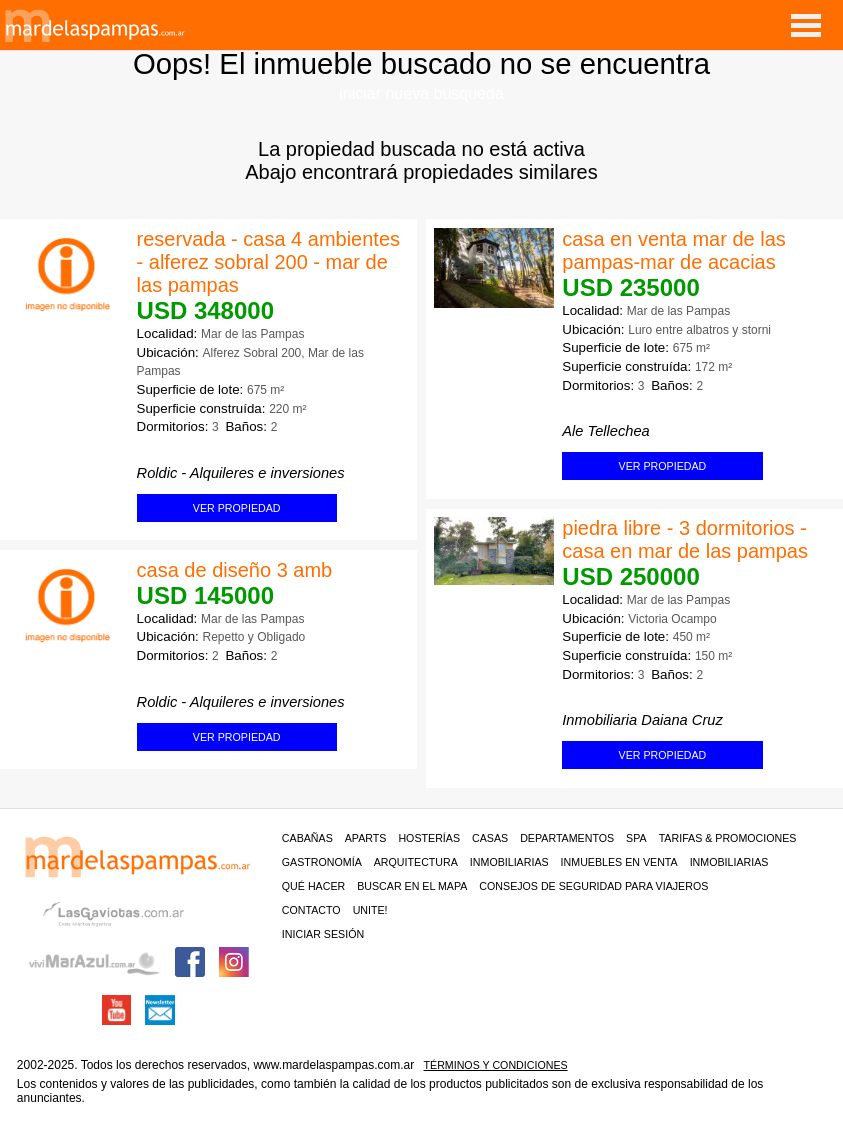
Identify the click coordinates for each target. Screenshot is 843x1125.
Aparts (366, 838)
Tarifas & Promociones (728, 838)
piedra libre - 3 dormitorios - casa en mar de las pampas (685, 539)
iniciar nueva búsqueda (421, 93)
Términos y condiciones (496, 1065)
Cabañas (307, 838)
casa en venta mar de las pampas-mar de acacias (673, 250)
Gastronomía (322, 862)
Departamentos (567, 838)
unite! (370, 910)
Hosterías (429, 838)
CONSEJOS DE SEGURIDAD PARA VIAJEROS (593, 886)
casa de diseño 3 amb (235, 570)
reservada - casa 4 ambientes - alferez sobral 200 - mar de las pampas (268, 262)
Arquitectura (416, 862)
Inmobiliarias (509, 862)
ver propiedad (663, 466)
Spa (636, 838)
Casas (490, 838)
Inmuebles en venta (619, 862)
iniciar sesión (323, 934)
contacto (311, 910)
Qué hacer (313, 886)
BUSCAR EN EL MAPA (412, 886)
